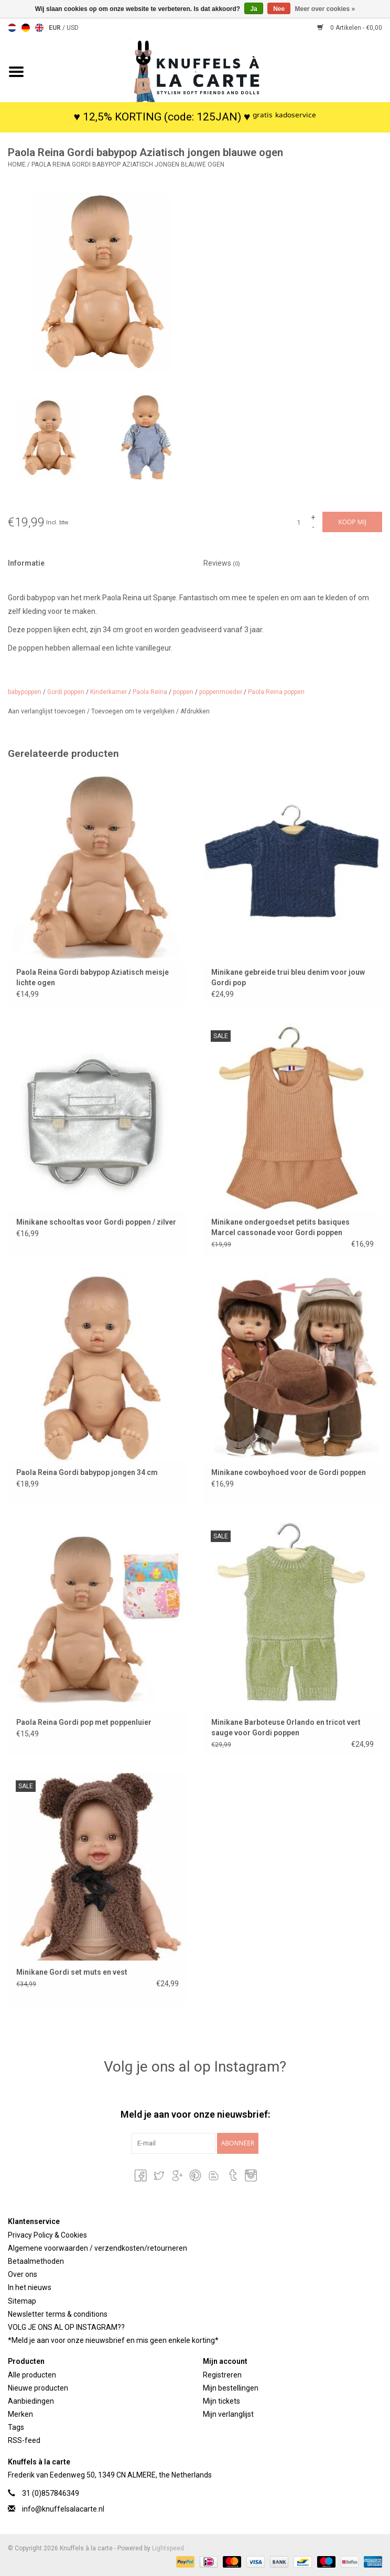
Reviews (221, 563)
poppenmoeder (220, 692)
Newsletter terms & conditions (57, 2314)
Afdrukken (195, 711)
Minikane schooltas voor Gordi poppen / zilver (96, 1222)
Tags (16, 2427)
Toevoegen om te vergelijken (133, 711)
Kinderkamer (108, 692)
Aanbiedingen (31, 2401)
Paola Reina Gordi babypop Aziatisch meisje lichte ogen (92, 977)
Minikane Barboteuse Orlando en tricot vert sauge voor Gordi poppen (286, 1727)
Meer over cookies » (325, 9)
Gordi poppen (65, 692)
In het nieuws (29, 2287)
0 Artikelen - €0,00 (349, 27)
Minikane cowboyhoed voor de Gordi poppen (288, 1472)
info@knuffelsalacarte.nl (63, 2509)
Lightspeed (168, 2548)
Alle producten (32, 2375)
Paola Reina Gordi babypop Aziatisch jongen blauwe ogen (127, 164)
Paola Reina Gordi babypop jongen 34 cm (87, 1472)
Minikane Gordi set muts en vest (71, 1972)
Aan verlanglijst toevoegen (47, 711)
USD (73, 27)
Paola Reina (150, 692)
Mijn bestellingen (230, 2388)
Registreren (222, 2375)
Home (17, 164)
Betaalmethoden (36, 2261)
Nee (279, 9)
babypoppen (24, 692)
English (39, 28)
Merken (20, 2414)
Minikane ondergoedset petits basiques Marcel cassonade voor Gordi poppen (280, 1227)
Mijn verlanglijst (228, 2414)
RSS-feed (24, 2440)
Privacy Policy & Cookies (47, 2235)
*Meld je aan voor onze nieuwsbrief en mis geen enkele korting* (113, 2340)
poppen (183, 692)
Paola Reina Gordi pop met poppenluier (83, 1722)
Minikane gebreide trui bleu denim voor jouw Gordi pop (288, 977)
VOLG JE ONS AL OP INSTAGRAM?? (66, 2327)
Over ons (22, 2274)
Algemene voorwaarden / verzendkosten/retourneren (97, 2248)
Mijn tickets (221, 2401)
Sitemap (22, 2301)
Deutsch (25, 28)
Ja (253, 9)
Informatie (26, 563)
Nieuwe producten (38, 2388)
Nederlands (12, 28)
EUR (55, 27)
